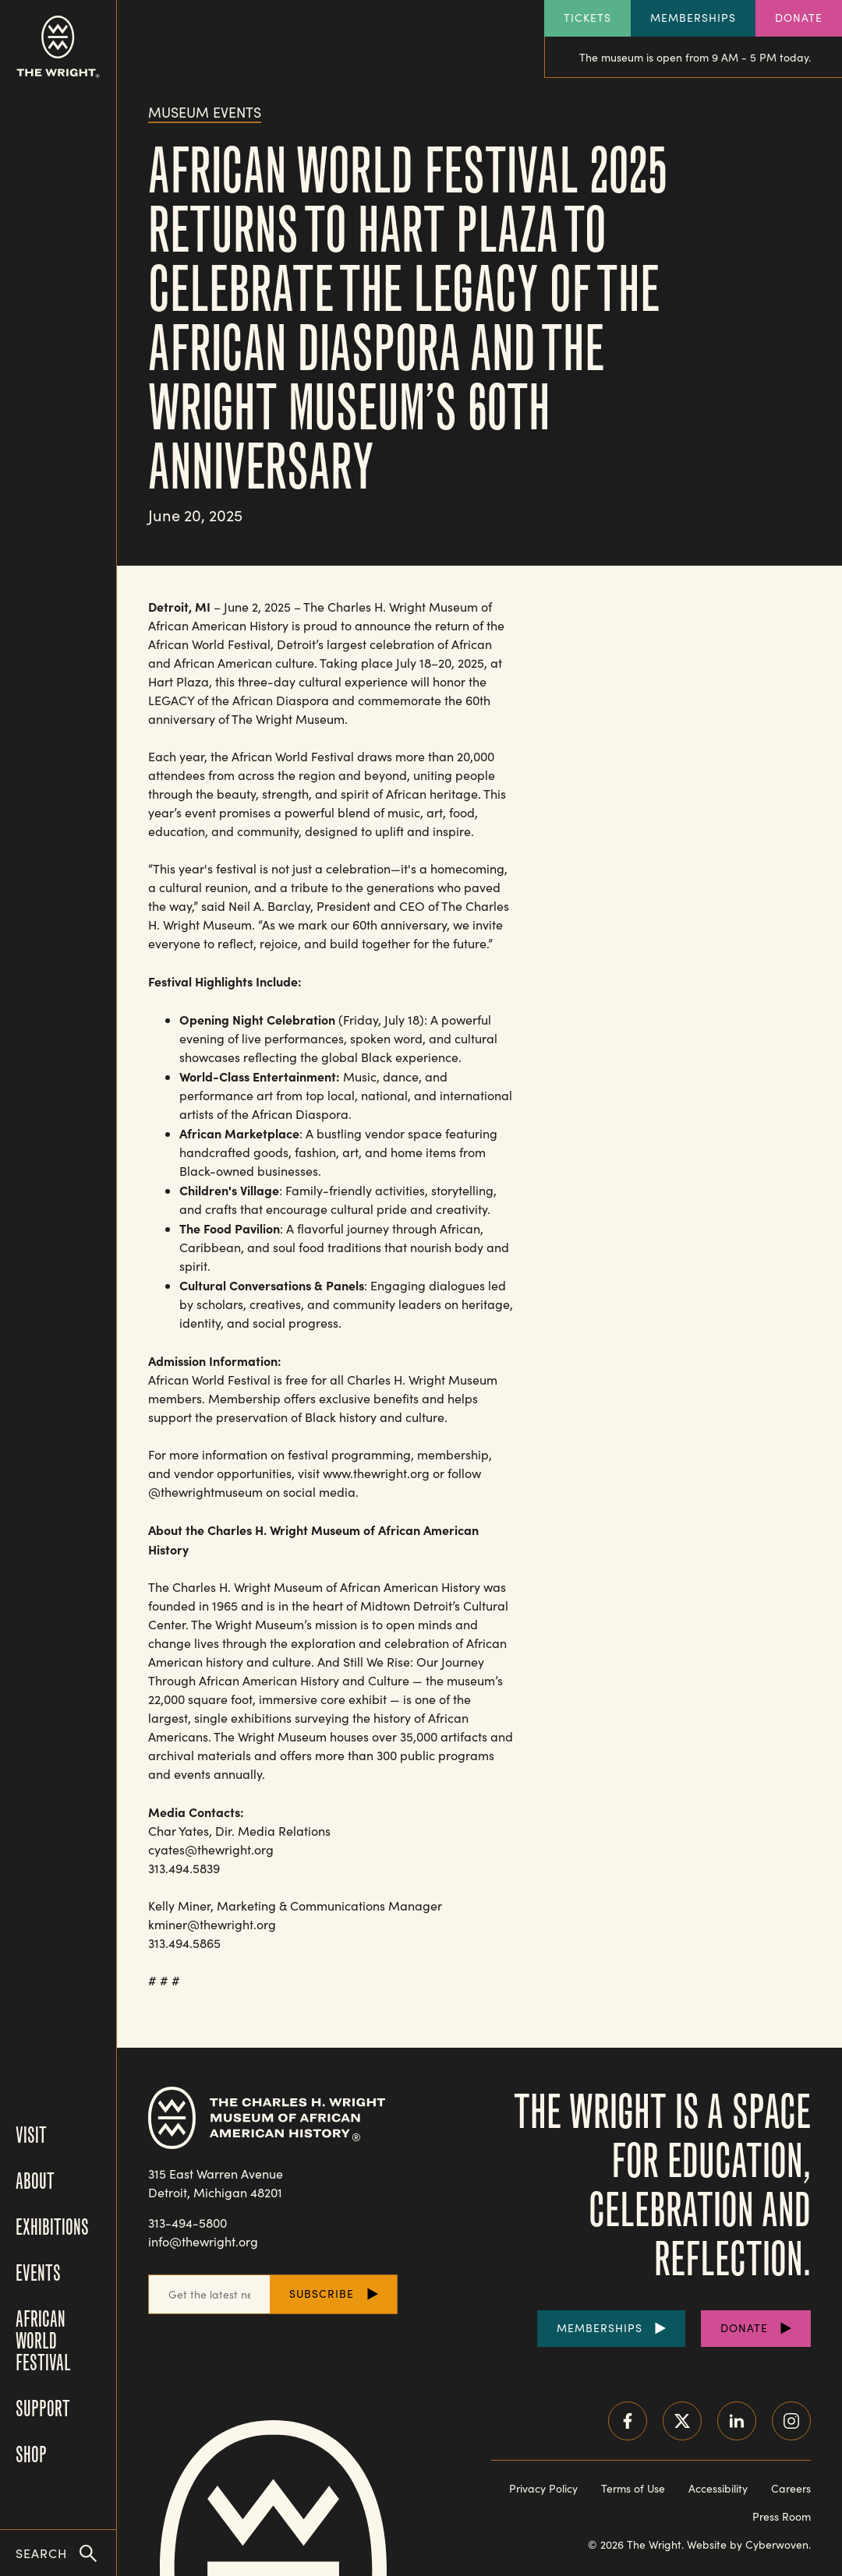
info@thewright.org (203, 2241)
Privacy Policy (543, 2488)
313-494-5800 (187, 2222)
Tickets (587, 17)
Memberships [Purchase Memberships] (599, 2327)
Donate (799, 17)
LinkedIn (736, 2420)
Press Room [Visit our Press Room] (781, 2516)
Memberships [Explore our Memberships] (693, 17)
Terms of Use (633, 2488)
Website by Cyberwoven (747, 2544)
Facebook (627, 2420)
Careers (791, 2488)
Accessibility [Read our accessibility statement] (718, 2488)
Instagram (791, 2420)
